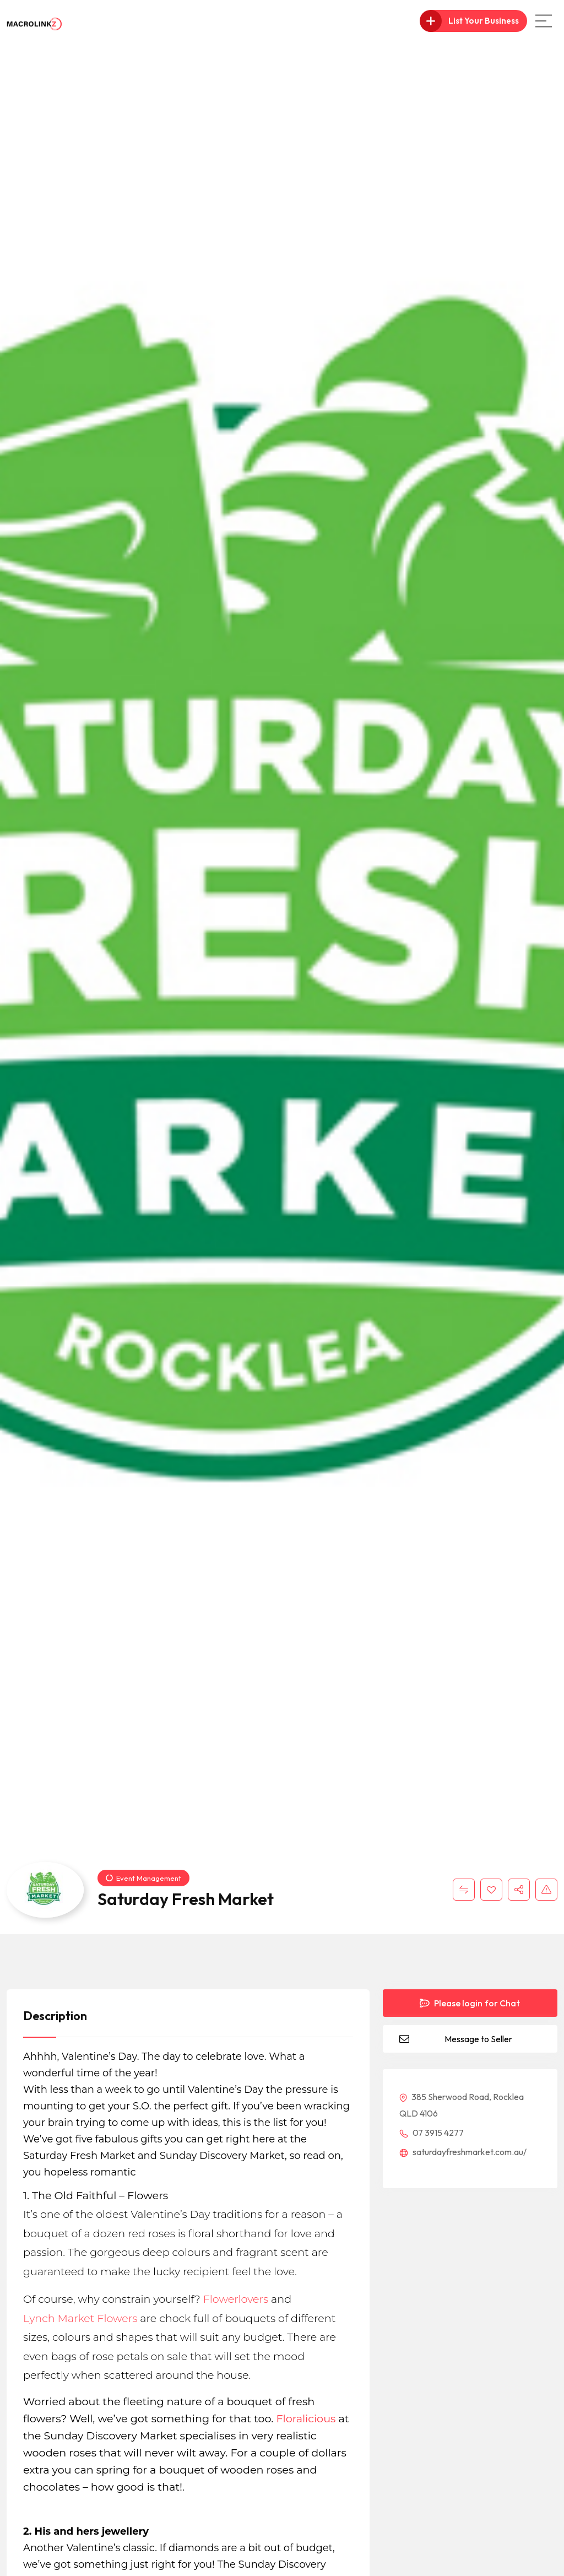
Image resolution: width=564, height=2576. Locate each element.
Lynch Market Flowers (80, 2318)
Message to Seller (478, 2038)
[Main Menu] (543, 21)
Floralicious (305, 2418)
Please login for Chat (470, 2003)
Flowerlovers (235, 2299)
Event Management (143, 1878)
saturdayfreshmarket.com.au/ (463, 2151)
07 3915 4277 (431, 2132)
